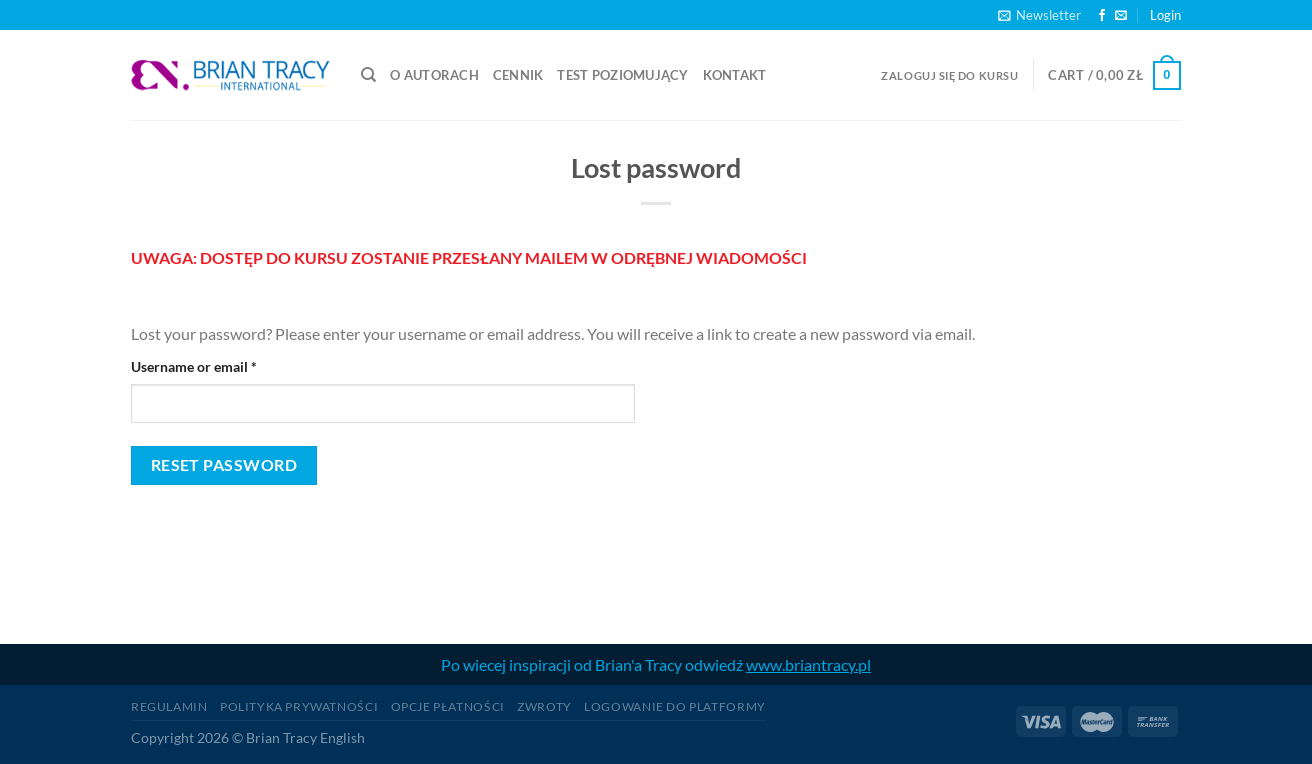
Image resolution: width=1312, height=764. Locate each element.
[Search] (368, 75)
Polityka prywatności (299, 706)
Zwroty (544, 706)
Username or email (222, 365)
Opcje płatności (448, 706)
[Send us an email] (1121, 16)
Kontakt (735, 75)
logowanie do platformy (674, 706)
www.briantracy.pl (808, 664)
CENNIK (518, 75)
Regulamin (169, 706)
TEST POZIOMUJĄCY (622, 75)
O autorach (434, 75)
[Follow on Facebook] (1102, 16)
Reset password (224, 465)
